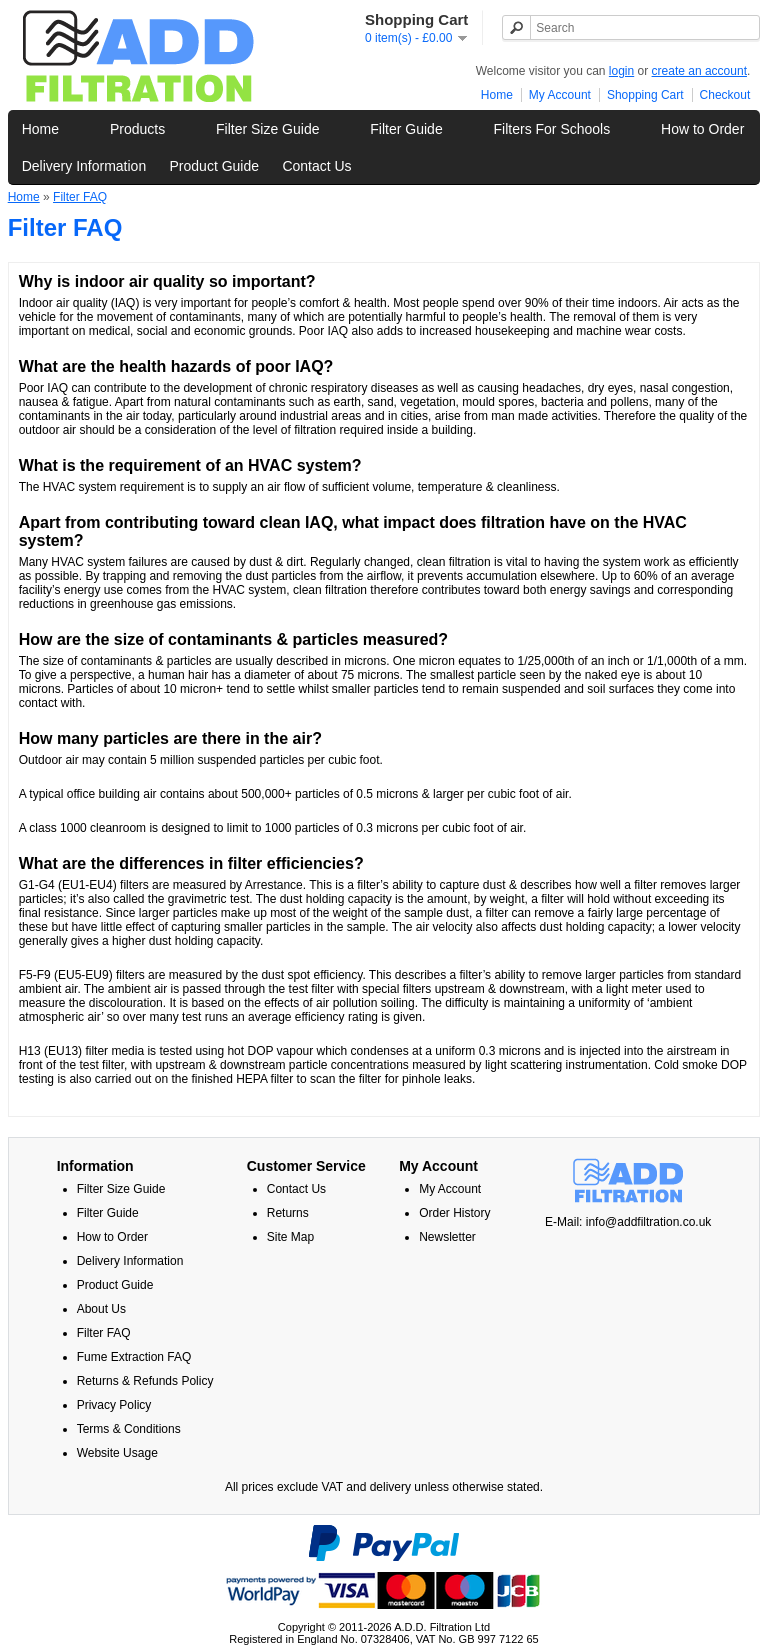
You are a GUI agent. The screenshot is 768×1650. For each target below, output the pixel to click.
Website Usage (117, 1453)
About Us (101, 1309)
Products (137, 129)
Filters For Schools (552, 129)
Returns (288, 1213)
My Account (560, 95)
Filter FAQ (80, 197)
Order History (454, 1213)
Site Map (290, 1237)
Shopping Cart (645, 95)
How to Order (702, 129)
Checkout (725, 95)
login (621, 71)
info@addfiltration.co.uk (649, 1222)
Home (497, 95)
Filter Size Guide (267, 129)
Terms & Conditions (129, 1429)
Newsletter (447, 1237)
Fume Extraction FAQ (134, 1357)
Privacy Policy (114, 1405)
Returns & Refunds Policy (145, 1381)
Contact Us (316, 166)
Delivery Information (84, 166)
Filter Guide (406, 129)
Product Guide (215, 166)
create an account (699, 71)
